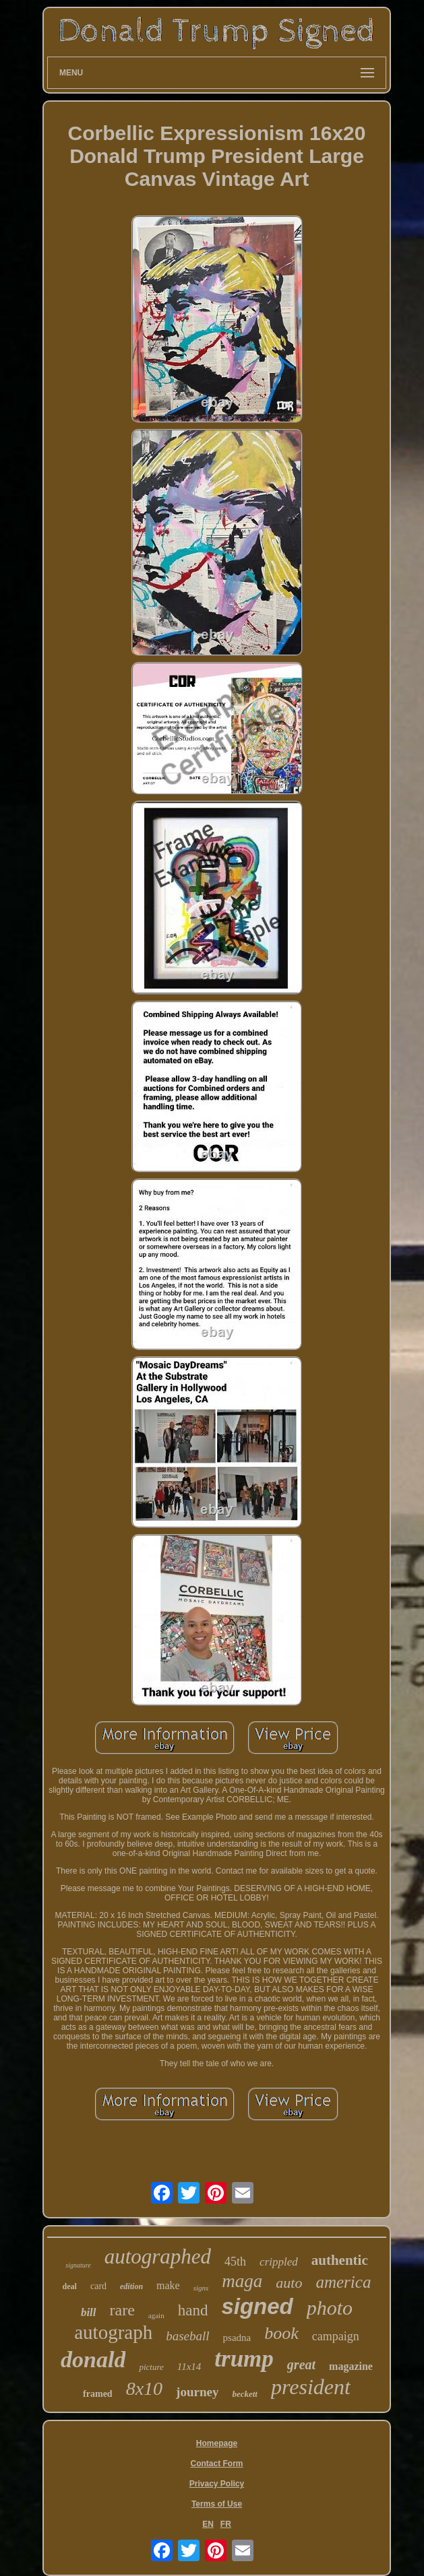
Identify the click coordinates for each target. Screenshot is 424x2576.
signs (201, 2288)
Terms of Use (216, 2504)
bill (88, 2312)
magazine (351, 2366)
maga (242, 2281)
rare (122, 2310)
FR (225, 2524)
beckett (245, 2394)
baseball (187, 2336)
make (168, 2285)
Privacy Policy (216, 2483)
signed (257, 2306)
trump (244, 2359)
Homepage (216, 2443)
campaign (335, 2336)
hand (193, 2310)
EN (208, 2524)
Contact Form (217, 2463)
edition (131, 2286)
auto (289, 2282)
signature (77, 2265)
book (281, 2333)
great (301, 2364)
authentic (339, 2260)
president (311, 2387)
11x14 (189, 2366)
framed (98, 2394)
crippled (279, 2261)
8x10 (144, 2388)
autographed (157, 2256)
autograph (113, 2332)
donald (93, 2359)
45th (235, 2261)
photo (330, 2308)
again (156, 2315)
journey (197, 2392)
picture (151, 2367)
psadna (237, 2337)
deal (70, 2286)
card (98, 2286)
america (343, 2282)
